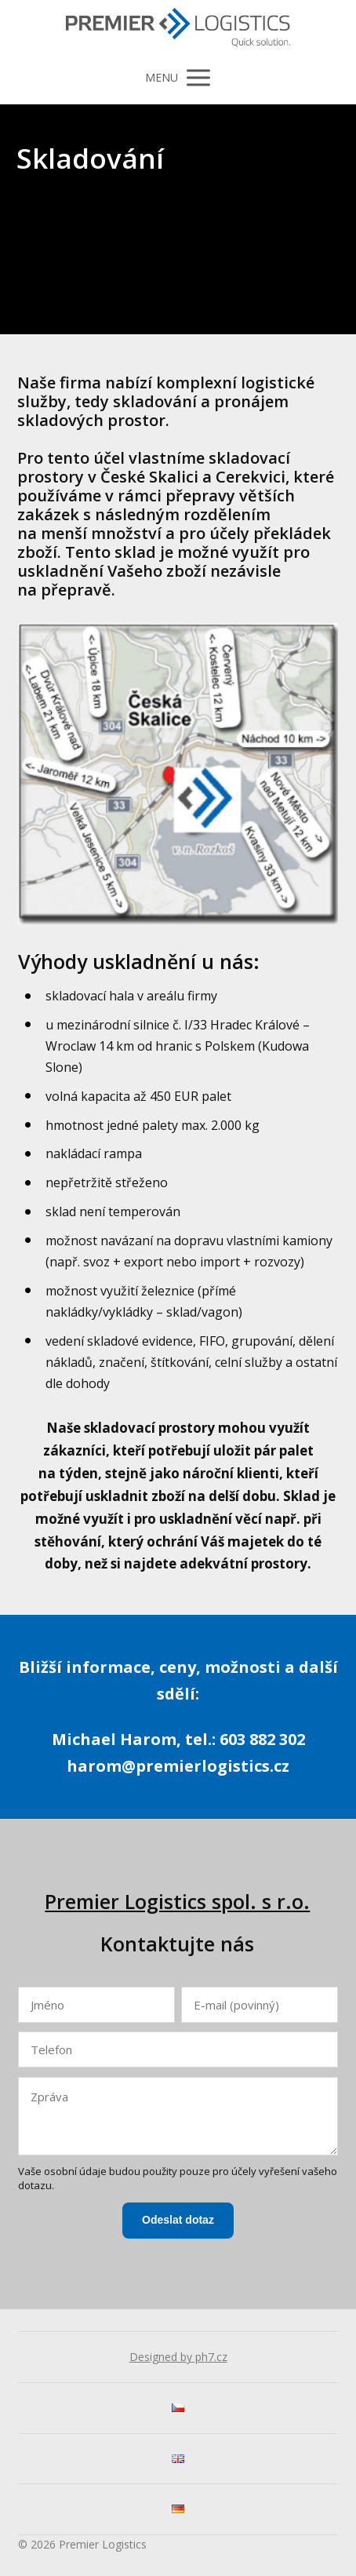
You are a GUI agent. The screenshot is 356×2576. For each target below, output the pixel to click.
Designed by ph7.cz (178, 2356)
